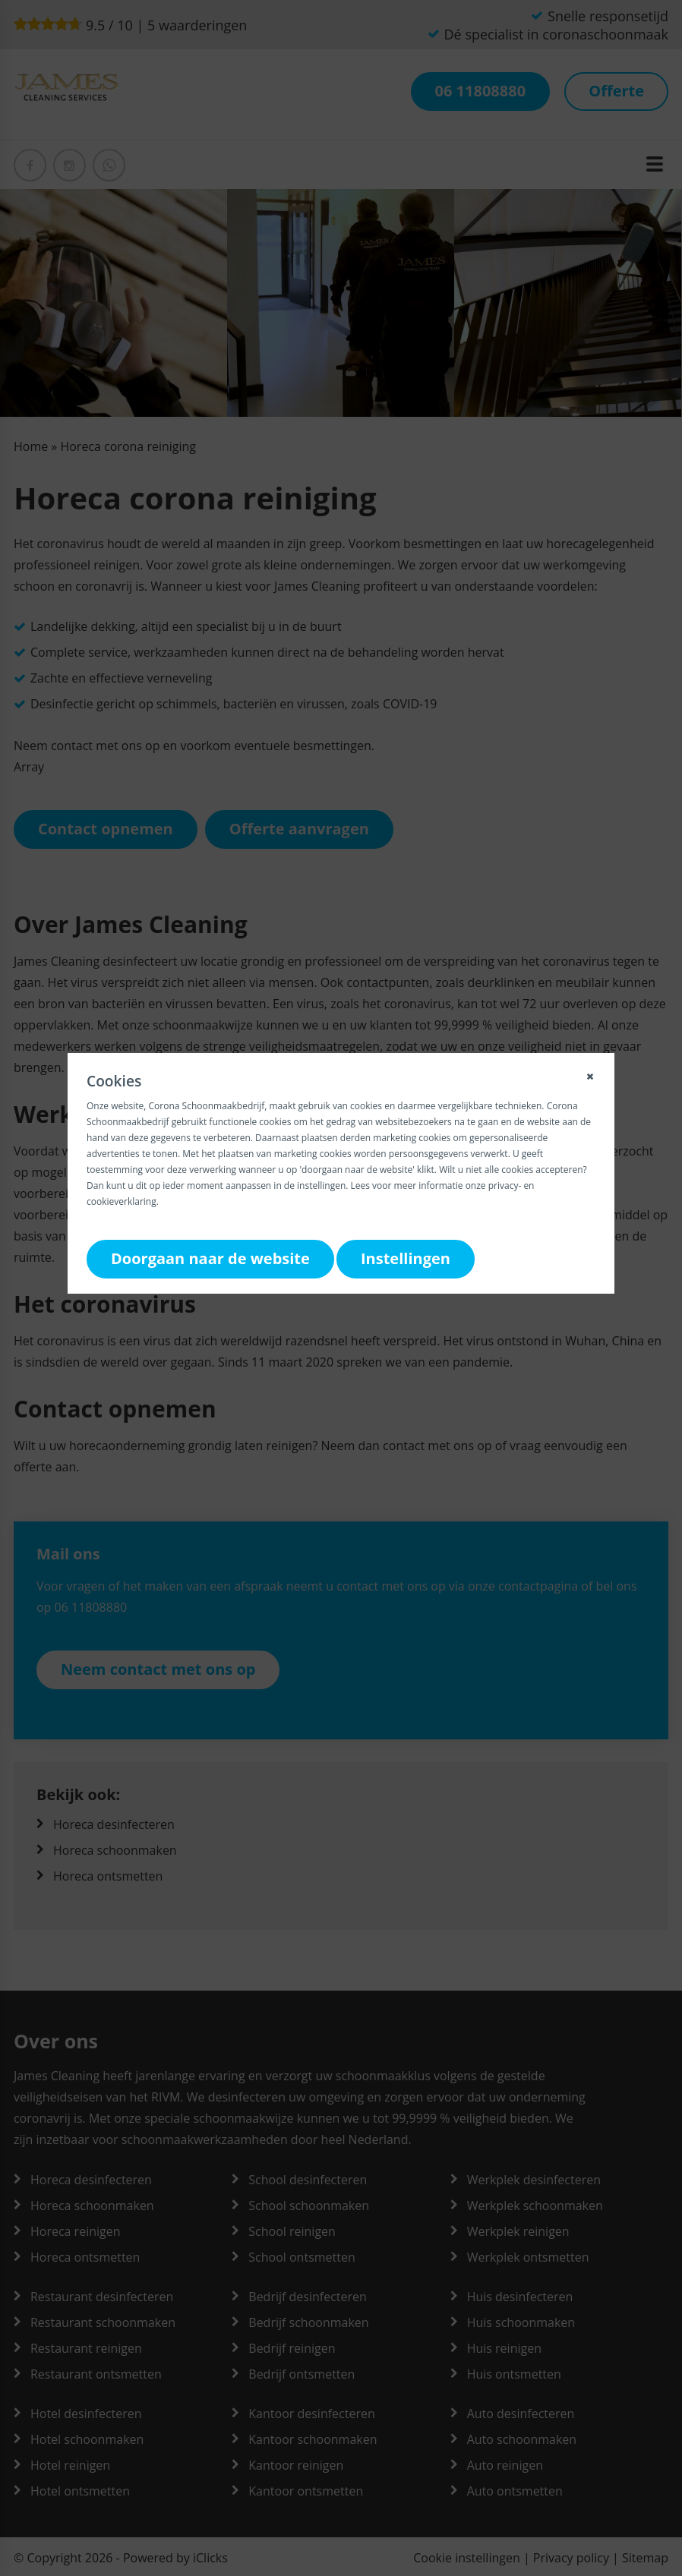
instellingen (321, 1185)
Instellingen (405, 1258)
